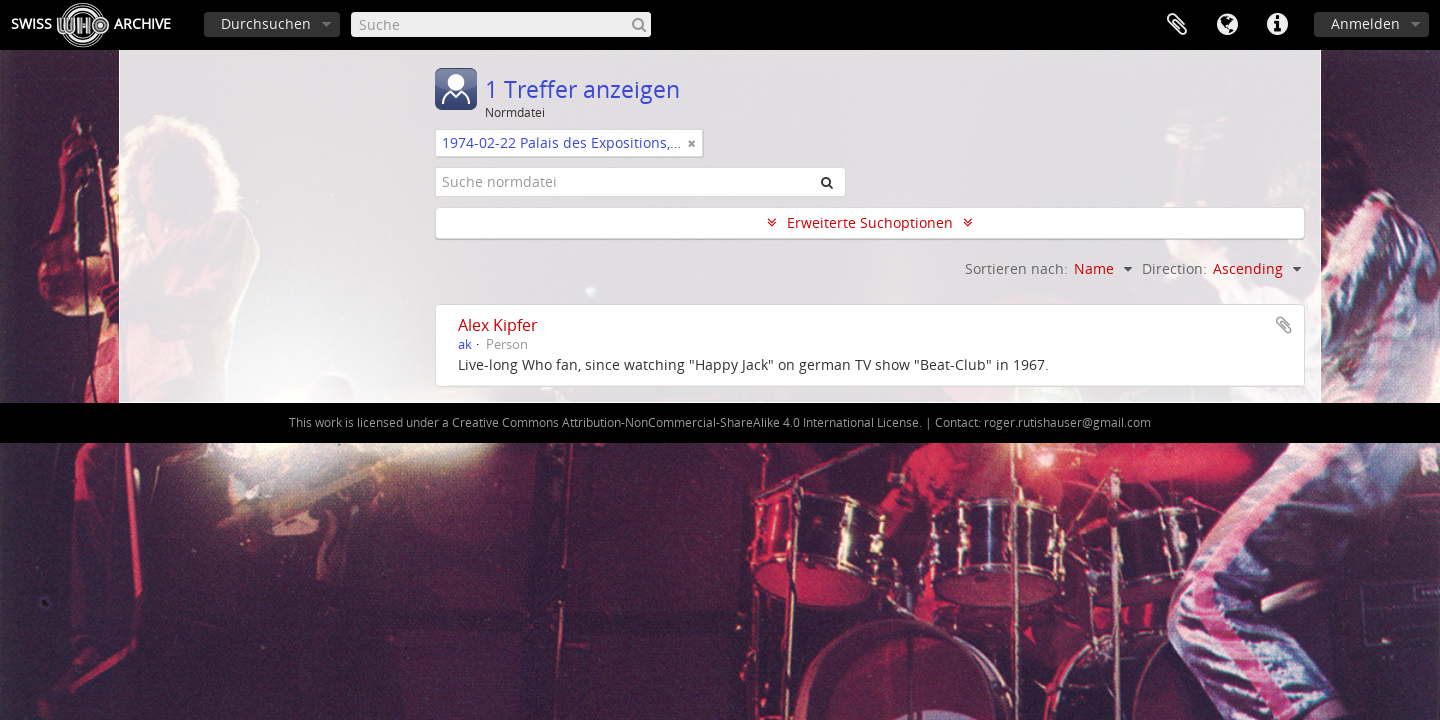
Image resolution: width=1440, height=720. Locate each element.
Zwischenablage (1177, 25)
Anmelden (1365, 23)
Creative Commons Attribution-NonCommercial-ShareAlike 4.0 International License (685, 422)
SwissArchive (91, 25)
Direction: (1174, 268)
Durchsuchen (266, 23)
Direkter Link (1277, 25)
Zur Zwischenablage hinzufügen (1284, 325)
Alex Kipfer (498, 325)
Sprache (1227, 25)
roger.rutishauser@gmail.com (1067, 422)
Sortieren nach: (1016, 268)
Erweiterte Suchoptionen (870, 222)
